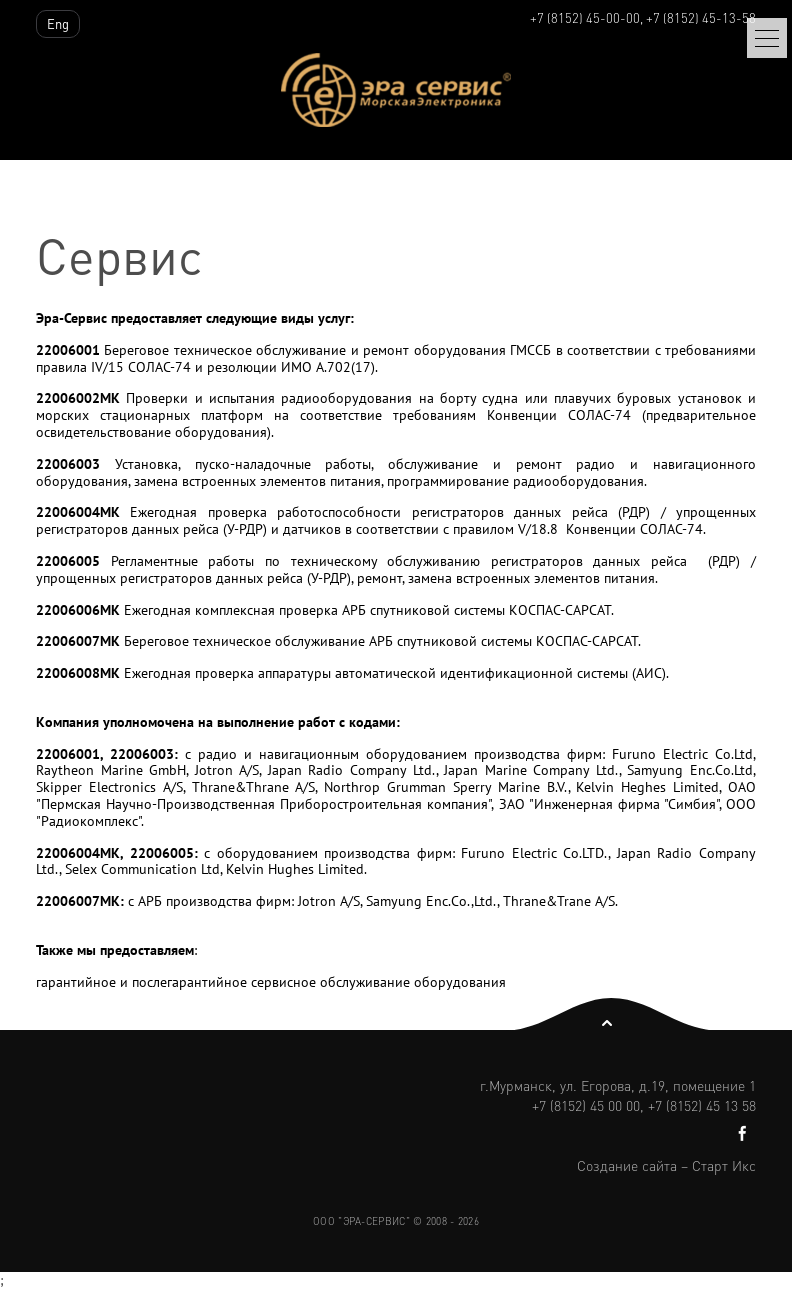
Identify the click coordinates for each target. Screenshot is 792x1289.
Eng (58, 23)
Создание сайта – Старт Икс (666, 1165)
